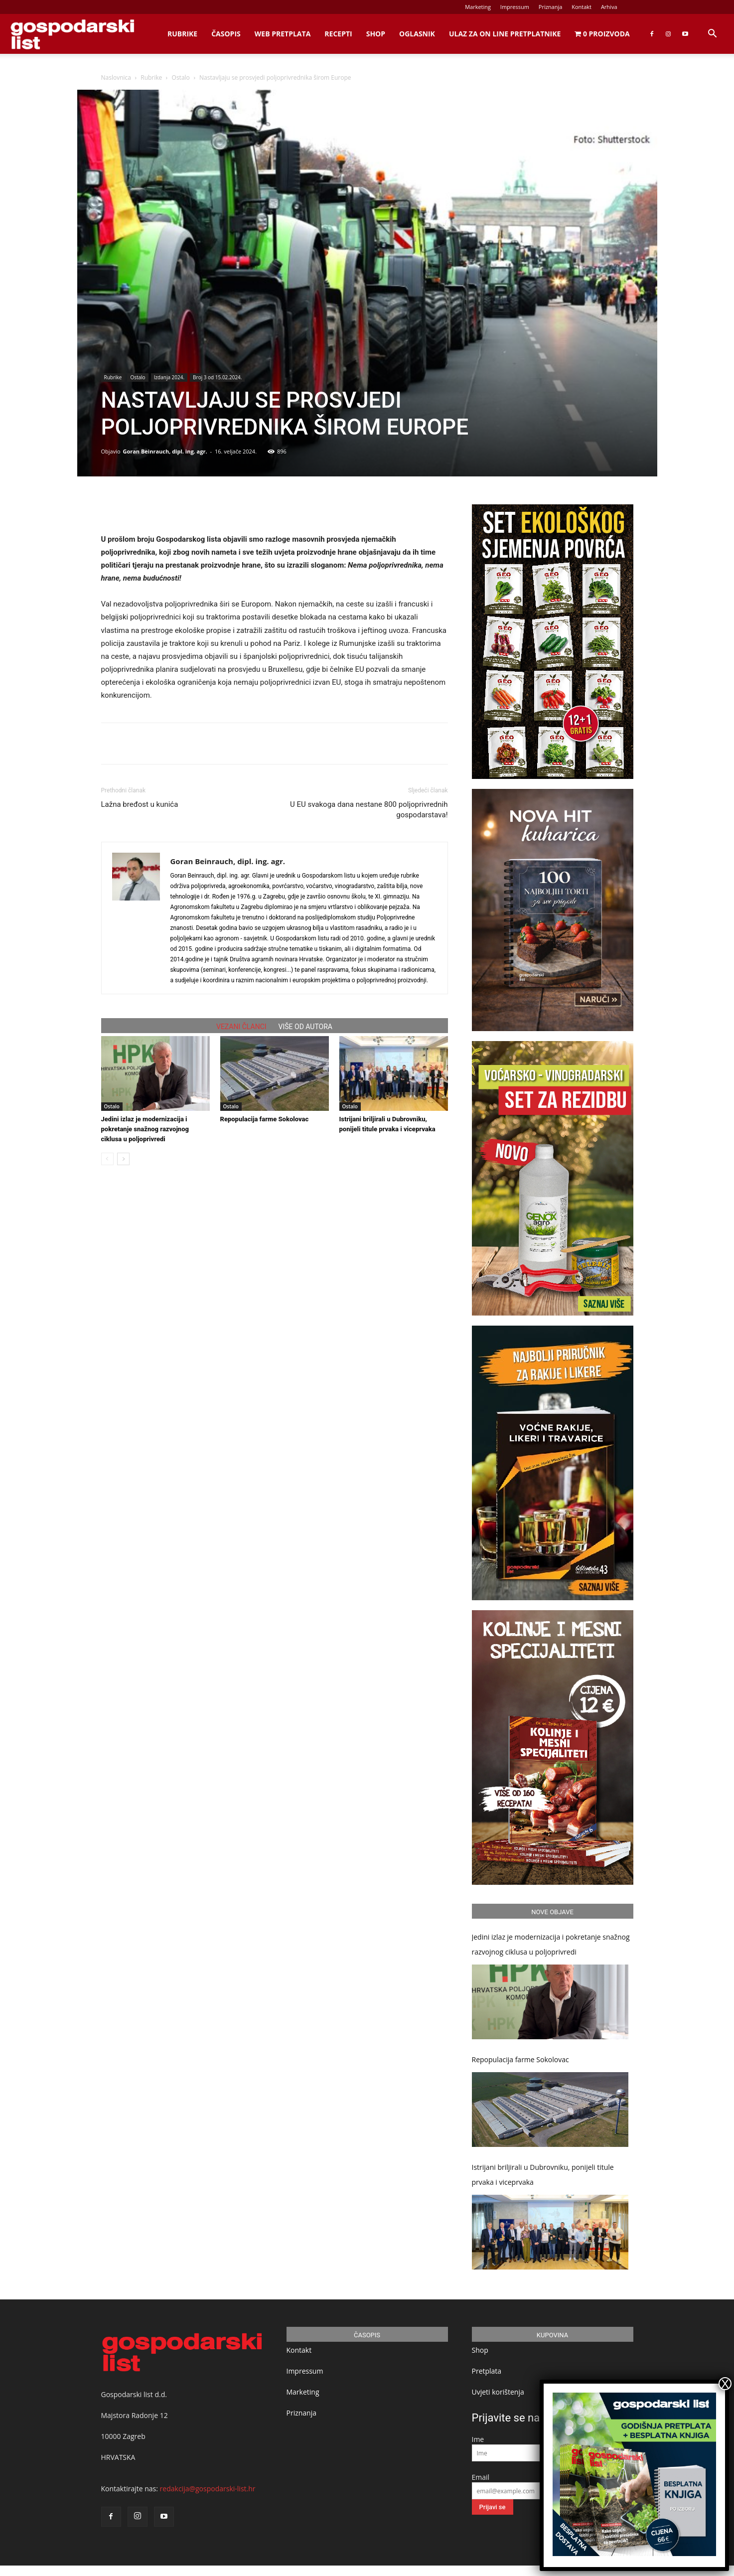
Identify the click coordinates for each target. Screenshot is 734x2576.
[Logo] (72, 34)
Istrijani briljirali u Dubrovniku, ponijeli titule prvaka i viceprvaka (543, 2174)
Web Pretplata (283, 33)
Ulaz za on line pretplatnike (505, 33)
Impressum (514, 6)
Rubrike (182, 33)
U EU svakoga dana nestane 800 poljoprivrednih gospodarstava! (368, 809)
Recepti (338, 33)
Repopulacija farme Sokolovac (264, 1119)
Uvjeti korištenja (498, 2392)
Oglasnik (417, 33)
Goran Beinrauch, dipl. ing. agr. (165, 451)
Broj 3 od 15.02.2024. (217, 377)
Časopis (226, 33)
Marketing (478, 6)
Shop (375, 33)
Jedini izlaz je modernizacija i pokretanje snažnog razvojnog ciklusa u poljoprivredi (145, 1129)
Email (481, 2477)
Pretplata (487, 2371)
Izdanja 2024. (169, 377)
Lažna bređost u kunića (139, 804)
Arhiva (609, 6)
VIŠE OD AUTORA (305, 1027)
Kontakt (581, 6)
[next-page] (123, 1159)
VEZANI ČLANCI (241, 1027)
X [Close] (725, 2383)
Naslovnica (116, 77)
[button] (712, 34)
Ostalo (181, 77)
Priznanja (551, 6)
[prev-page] (107, 1159)
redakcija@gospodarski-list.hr (208, 2488)
